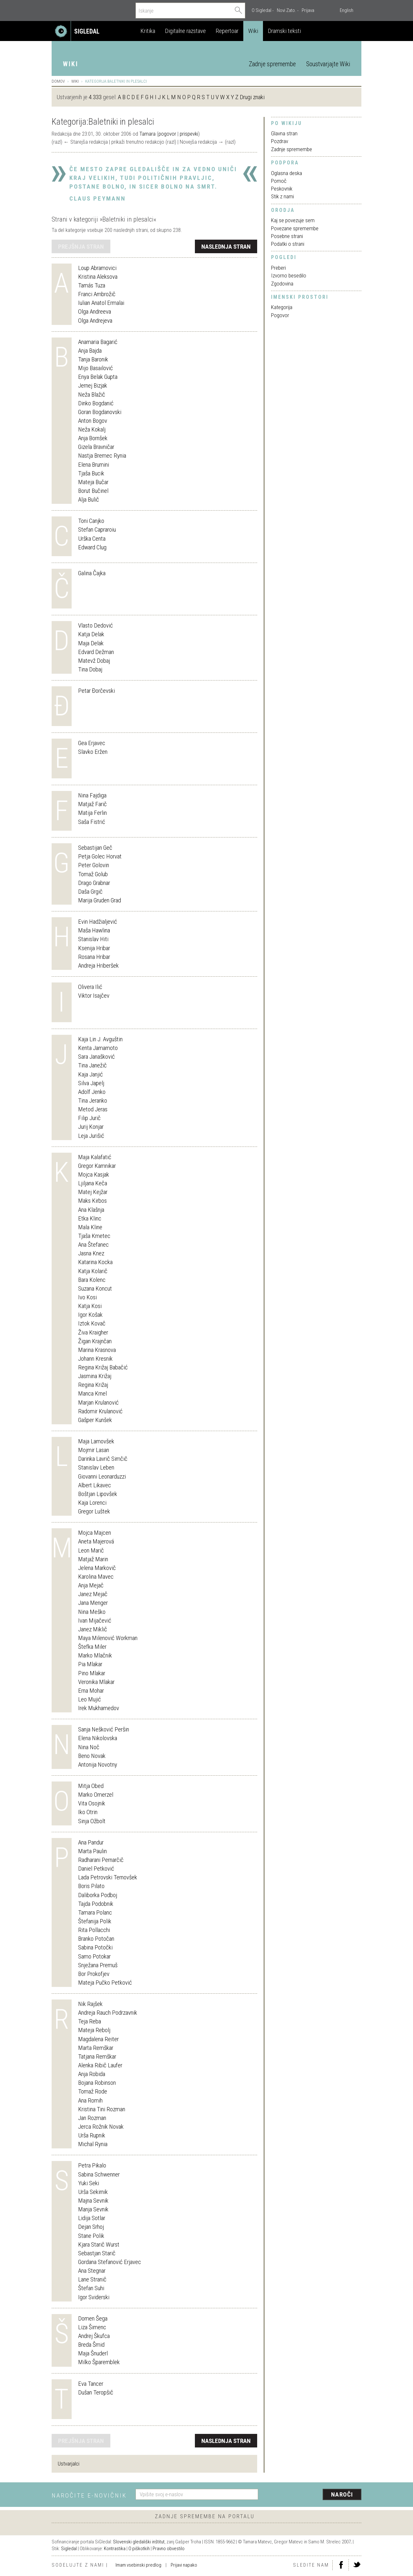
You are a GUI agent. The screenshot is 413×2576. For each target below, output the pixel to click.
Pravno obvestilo (169, 2548)
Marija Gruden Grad (99, 900)
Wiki (253, 31)
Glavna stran (284, 133)
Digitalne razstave (185, 31)
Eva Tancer (90, 2383)
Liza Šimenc (92, 2327)
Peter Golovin (93, 865)
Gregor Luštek (94, 1511)
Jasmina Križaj (94, 1376)
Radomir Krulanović (100, 1411)
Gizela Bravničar (96, 447)
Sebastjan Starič (97, 2253)
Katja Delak (91, 634)
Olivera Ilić (90, 987)
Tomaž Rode (92, 2091)
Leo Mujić (89, 1699)
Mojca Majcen (94, 1532)
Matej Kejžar (92, 1192)
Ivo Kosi (87, 1297)
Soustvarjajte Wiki (328, 64)
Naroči (342, 2494)
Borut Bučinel (93, 490)
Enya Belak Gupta (97, 376)
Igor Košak (90, 1314)
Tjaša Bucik (91, 473)
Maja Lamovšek (96, 1441)
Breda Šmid (91, 2344)
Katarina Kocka (95, 1262)
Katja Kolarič (92, 1271)
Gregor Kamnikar (97, 1165)
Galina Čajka (92, 573)
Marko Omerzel (95, 1794)
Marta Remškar (95, 2047)
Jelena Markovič (97, 1568)
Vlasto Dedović (95, 625)
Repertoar (227, 31)
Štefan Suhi (91, 2288)
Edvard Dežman (96, 652)
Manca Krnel (92, 1393)
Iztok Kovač (92, 1323)
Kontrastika (115, 2548)
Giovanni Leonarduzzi (102, 1476)
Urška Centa (92, 538)
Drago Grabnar (94, 883)
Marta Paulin (92, 1851)
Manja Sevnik (93, 2209)
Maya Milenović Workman (107, 1638)
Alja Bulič (88, 499)
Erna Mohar (91, 1690)
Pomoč (279, 181)
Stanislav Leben (96, 1467)
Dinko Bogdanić (96, 403)
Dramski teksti (284, 31)
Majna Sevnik (93, 2200)
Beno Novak (92, 1756)
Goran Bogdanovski (99, 412)
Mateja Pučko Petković (105, 1982)
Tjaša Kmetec (94, 1236)
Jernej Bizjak (92, 385)
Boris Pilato (91, 1886)
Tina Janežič (92, 1065)
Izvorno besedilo (288, 275)
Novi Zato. (286, 10)
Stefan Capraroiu (97, 529)
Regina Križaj (93, 1384)
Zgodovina (282, 283)
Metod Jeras (92, 1109)
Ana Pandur (91, 1842)
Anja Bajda (90, 350)
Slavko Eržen (92, 751)
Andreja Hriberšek (98, 965)
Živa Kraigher (93, 1332)
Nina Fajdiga (92, 795)
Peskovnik (281, 188)
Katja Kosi (90, 1306)
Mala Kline (90, 1227)
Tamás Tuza (91, 285)
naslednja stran (226, 246)
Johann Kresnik (95, 1358)
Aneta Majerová (96, 1541)
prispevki (189, 133)
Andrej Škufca (94, 2336)
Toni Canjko (91, 521)
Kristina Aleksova (97, 276)
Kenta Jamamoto (98, 1048)
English (346, 10)
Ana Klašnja (91, 1209)
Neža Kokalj (92, 429)
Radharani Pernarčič (101, 1860)
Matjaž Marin (93, 1559)
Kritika (147, 31)
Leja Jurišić (91, 1135)
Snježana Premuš (97, 1965)
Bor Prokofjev (93, 1974)
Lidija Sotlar (91, 2218)
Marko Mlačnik (95, 1655)
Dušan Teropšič (95, 2392)
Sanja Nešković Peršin (103, 1729)
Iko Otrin (87, 1812)
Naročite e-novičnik (89, 2495)
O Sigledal (261, 10)
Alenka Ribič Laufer (100, 2065)
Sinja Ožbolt (92, 1821)
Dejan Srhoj (91, 2226)
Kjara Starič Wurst (98, 2244)
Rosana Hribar (94, 957)
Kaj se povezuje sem (293, 220)
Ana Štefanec (93, 1244)
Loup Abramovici (97, 268)
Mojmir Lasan (93, 1450)
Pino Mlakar (91, 1673)
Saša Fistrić (91, 822)
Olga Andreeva (94, 311)
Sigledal (69, 2548)
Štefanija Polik (94, 1921)
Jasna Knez (91, 1253)
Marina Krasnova (97, 1350)
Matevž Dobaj (94, 660)
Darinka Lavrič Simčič (102, 1458)
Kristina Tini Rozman (101, 2109)
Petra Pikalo (92, 2165)
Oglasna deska (286, 173)
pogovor (167, 133)
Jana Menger (93, 1602)
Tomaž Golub (93, 874)
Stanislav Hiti (93, 939)
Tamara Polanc (95, 1912)
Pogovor (280, 315)
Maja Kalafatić (94, 1157)
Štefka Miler (92, 1646)
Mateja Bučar (93, 482)
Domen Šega (92, 2318)
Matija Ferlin (92, 812)
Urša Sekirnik (93, 2192)
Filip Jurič (89, 1118)
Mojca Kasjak (93, 1174)
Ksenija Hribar (94, 948)
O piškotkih (139, 2548)
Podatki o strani (287, 244)
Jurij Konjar (91, 1126)
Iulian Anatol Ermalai (101, 302)
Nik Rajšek (90, 2004)
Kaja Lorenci (92, 1502)
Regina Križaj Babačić (103, 1367)
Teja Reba (89, 2021)
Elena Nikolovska (97, 1738)
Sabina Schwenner (99, 2174)
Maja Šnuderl (93, 2353)
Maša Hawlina (94, 930)
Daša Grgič (90, 891)
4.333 (95, 97)
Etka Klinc (89, 1218)
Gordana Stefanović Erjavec (109, 2262)
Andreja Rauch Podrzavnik (107, 2012)
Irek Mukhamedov (98, 1708)
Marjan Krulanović (98, 1402)
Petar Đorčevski (96, 690)
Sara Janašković (96, 1056)
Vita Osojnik (91, 1803)
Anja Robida (91, 2074)
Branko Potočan (96, 1938)
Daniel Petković (96, 1868)
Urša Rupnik (91, 2135)
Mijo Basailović (95, 368)
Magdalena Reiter (98, 2039)
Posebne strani (287, 236)
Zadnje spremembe (272, 64)
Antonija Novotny (97, 1764)
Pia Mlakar (90, 1664)
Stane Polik (91, 2235)
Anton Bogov (92, 420)
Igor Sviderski (93, 2297)
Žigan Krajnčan (95, 1341)
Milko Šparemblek (99, 2362)
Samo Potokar (94, 1956)
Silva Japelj (91, 1083)
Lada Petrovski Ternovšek (107, 1877)
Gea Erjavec (91, 743)
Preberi (278, 268)
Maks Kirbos (92, 1200)
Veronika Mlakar (96, 1682)
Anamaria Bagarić (97, 342)
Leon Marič (91, 1550)
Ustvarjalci (68, 2463)
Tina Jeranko (92, 1100)
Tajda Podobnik (95, 1903)
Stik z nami (282, 196)
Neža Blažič (91, 394)
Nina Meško (92, 1611)
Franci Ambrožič (97, 294)
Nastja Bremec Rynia (102, 455)
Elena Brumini (93, 464)
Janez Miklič (92, 1629)
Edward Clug (92, 547)
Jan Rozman (92, 2118)
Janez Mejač (92, 1594)
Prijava (308, 10)
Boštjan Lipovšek (97, 1494)
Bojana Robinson (97, 2082)
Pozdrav (279, 141)
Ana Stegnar (92, 2270)
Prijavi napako (184, 2565)
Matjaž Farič (92, 804)
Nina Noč (88, 1747)
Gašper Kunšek (95, 1420)
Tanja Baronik (93, 359)
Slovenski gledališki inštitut (139, 2542)
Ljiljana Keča (92, 1183)
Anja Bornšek (92, 438)
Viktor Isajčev (93, 995)
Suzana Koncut (95, 1288)
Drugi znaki (252, 97)
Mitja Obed (91, 1786)
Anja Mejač (91, 1585)
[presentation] (314, 2495)
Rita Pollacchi (94, 1930)
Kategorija (281, 307)
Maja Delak (91, 643)
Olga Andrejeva (95, 320)
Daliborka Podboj (97, 1895)
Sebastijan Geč (95, 847)
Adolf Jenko (92, 1092)
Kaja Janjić (90, 1074)
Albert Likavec (94, 1485)
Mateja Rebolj (94, 2030)
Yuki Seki (88, 2183)
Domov (58, 81)
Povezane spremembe (294, 228)
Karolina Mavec (96, 1576)
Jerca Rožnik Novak (101, 2126)
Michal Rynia (92, 2144)
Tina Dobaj (90, 669)
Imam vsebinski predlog (138, 2565)
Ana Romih (90, 2100)
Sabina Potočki (95, 1947)
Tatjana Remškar (97, 2056)
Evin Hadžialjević (97, 921)
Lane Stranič (92, 2279)
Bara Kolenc (92, 1279)
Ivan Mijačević (94, 1620)
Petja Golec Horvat (100, 856)
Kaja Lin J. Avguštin (100, 1039)
